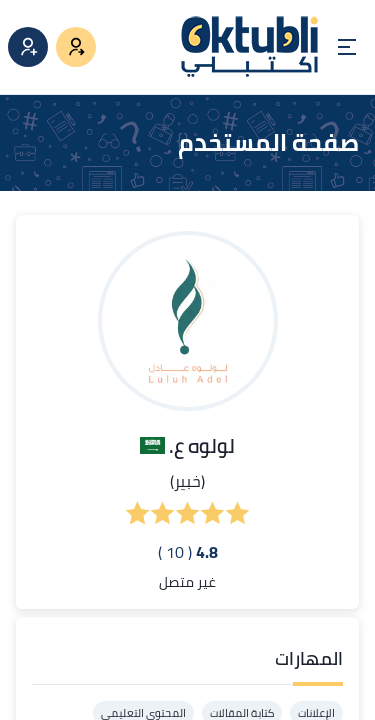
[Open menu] (347, 47)
